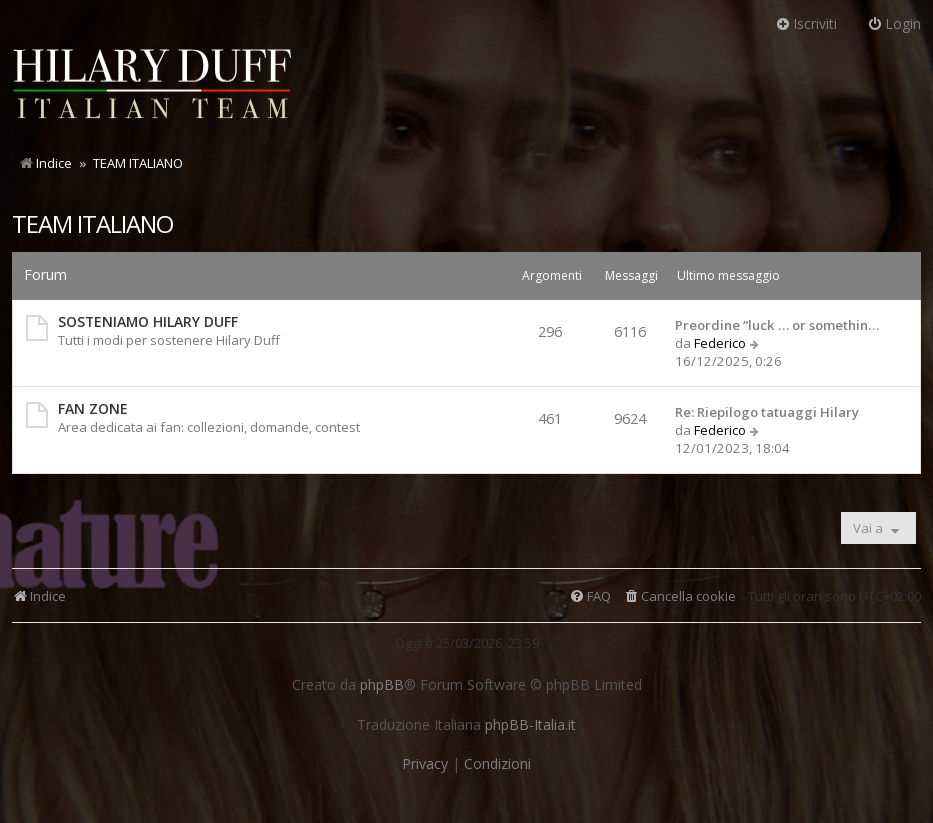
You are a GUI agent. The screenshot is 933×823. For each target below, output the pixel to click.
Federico (720, 343)
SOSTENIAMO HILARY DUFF (148, 321)
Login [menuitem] (894, 23)
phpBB (382, 685)
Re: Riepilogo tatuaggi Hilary (767, 412)
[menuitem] (679, 596)
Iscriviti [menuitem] (806, 23)
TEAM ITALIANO (92, 223)
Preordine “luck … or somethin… (777, 325)
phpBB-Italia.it (530, 725)
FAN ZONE (93, 408)
